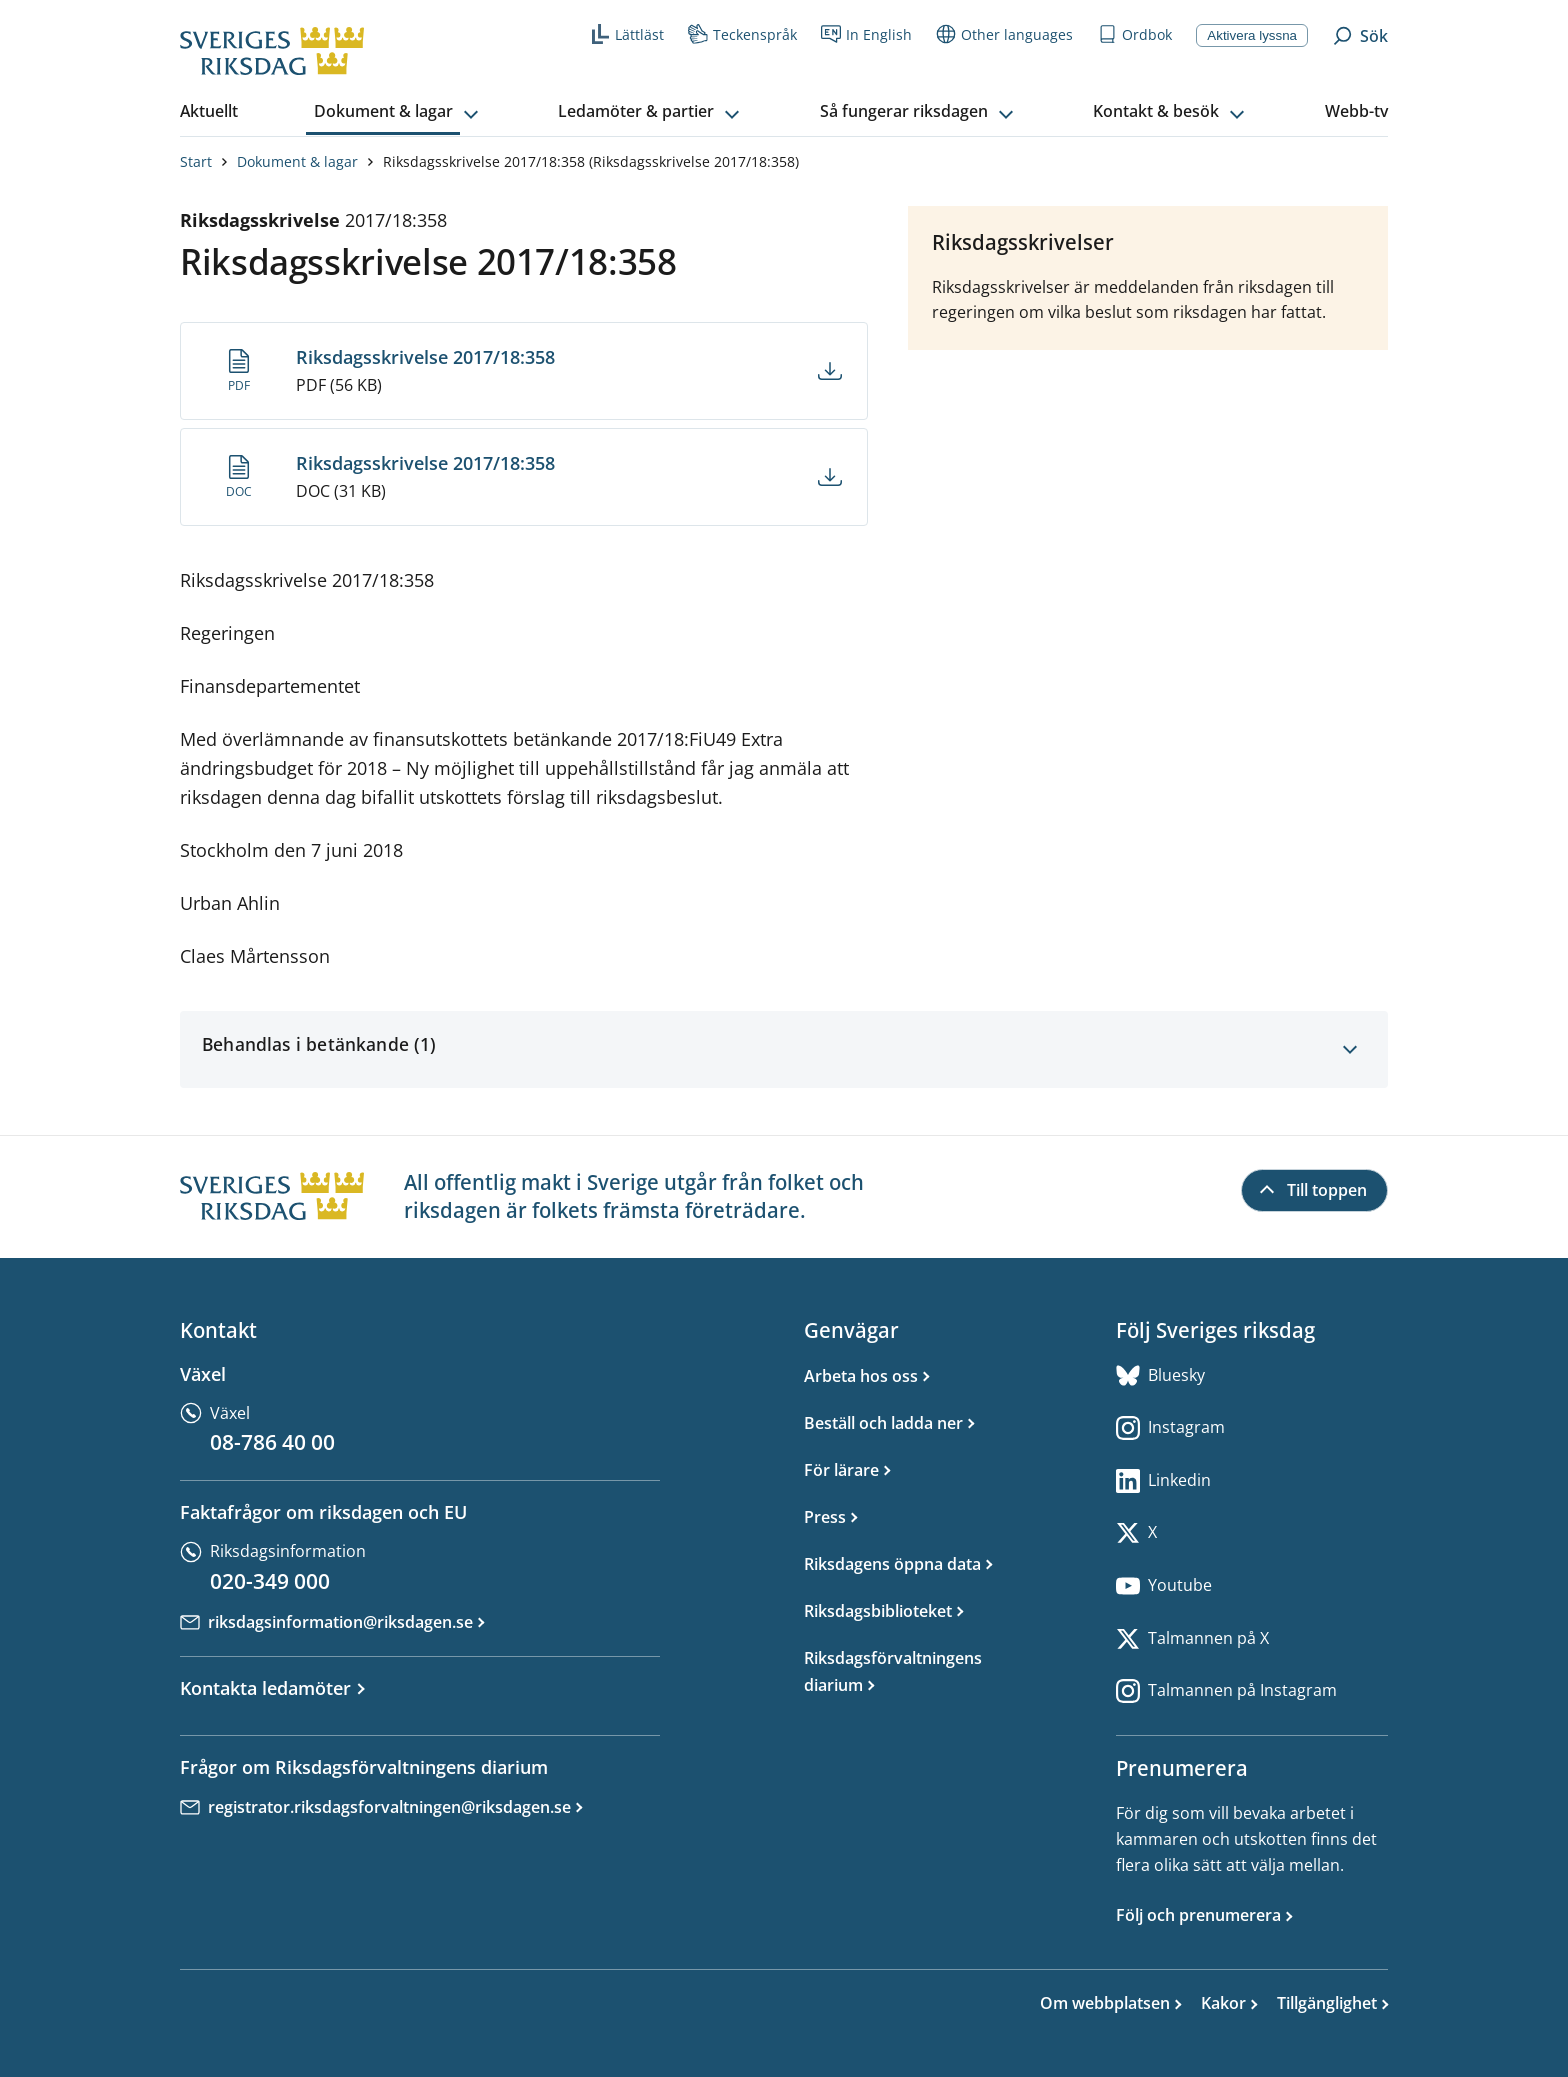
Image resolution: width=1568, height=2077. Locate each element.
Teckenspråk (742, 34)
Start (196, 161)
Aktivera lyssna (1252, 35)
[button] (398, 112)
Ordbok (1134, 34)
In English (866, 34)
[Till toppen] (1314, 1191)
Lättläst (627, 34)
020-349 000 (270, 1581)
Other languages (1004, 34)
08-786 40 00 (272, 1442)
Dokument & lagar (297, 161)
